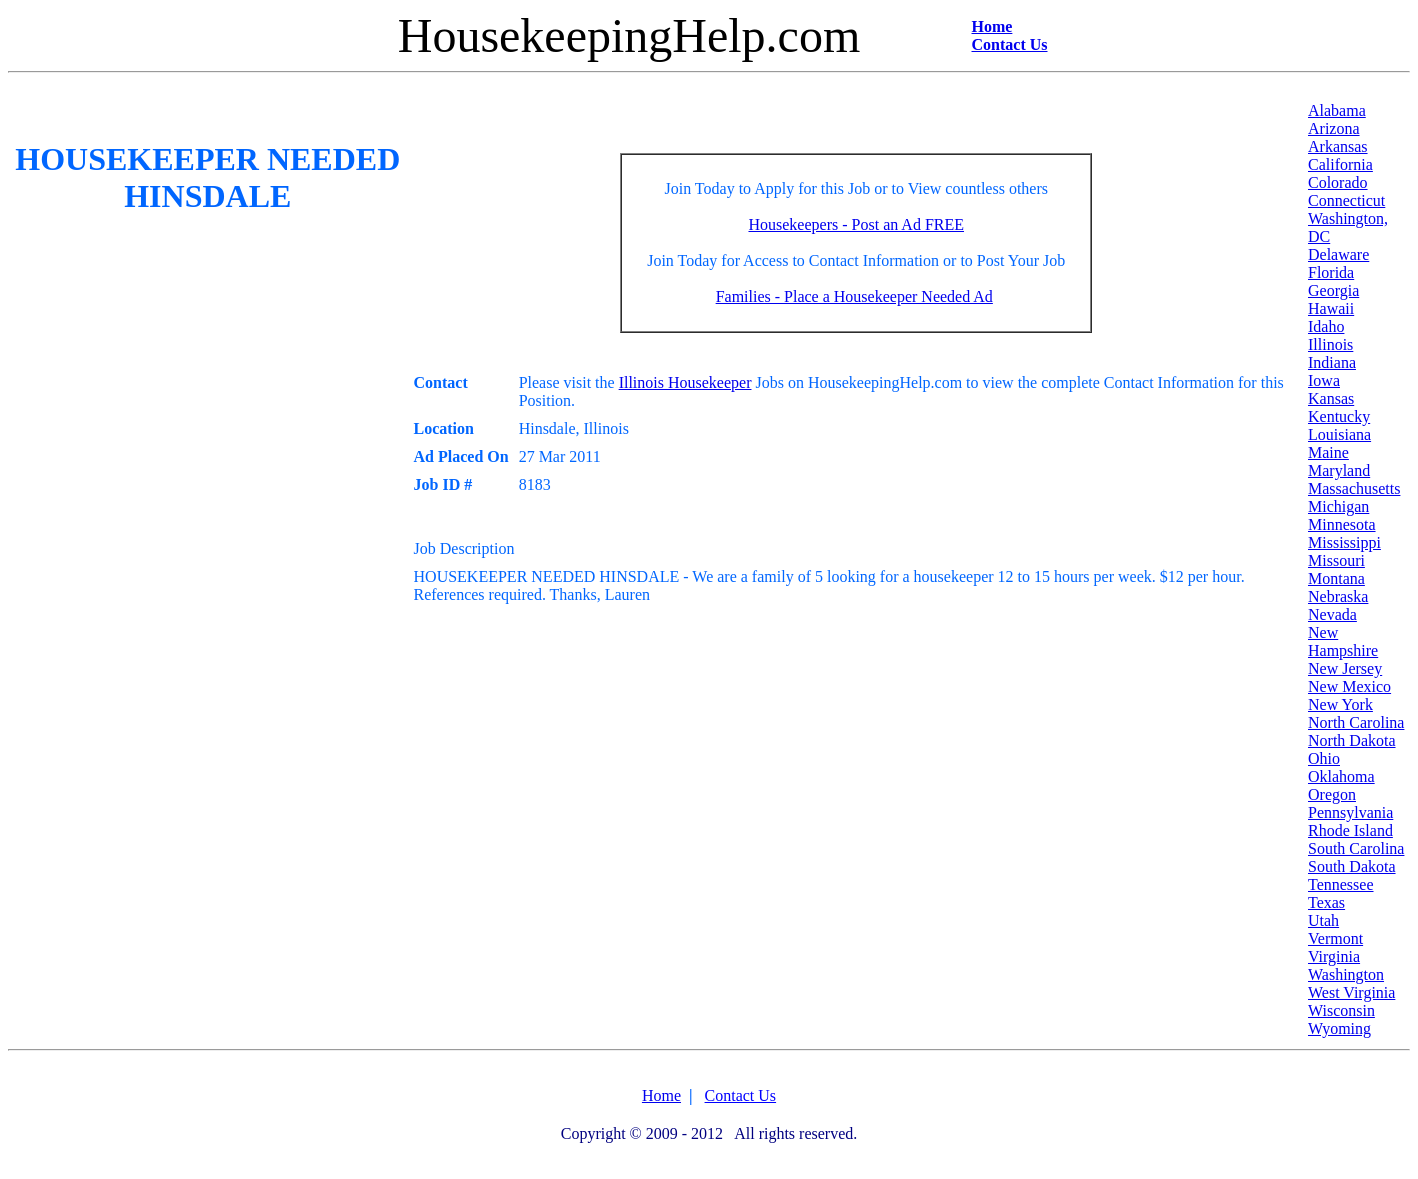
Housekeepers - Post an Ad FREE (856, 224)
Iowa (1324, 380)
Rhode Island (1350, 830)
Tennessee (1341, 884)
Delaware (1338, 254)
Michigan (1338, 506)
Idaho (1326, 326)
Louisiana (1339, 434)
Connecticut (1346, 200)
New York (1340, 704)
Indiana (1332, 362)
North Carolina (1356, 722)
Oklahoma (1341, 776)
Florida (1331, 272)
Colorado (1338, 182)
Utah (1323, 920)
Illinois (1330, 344)
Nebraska (1338, 596)
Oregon (1332, 794)
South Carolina (1356, 848)
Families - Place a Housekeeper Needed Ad (854, 296)
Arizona (1334, 128)
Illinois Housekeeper (685, 382)
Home (992, 26)
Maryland (1339, 470)
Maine (1328, 452)
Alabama (1337, 110)
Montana (1336, 578)
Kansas (1331, 398)
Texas (1326, 902)
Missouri (1336, 560)
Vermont (1335, 938)
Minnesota (1342, 524)
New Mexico (1349, 686)
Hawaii (1331, 308)
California (1340, 164)
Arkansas (1338, 146)
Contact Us (1010, 44)
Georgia (1333, 290)
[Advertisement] (773, 125)
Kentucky (1339, 416)
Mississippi (1344, 542)
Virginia (1334, 956)
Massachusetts (1354, 488)
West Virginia (1351, 992)
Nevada (1332, 614)
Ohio (1324, 758)
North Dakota (1352, 740)
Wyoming (1339, 1028)
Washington (1346, 974)
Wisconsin (1341, 1010)
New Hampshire (1343, 641)
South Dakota (1352, 866)
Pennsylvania (1350, 812)
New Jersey (1345, 668)
